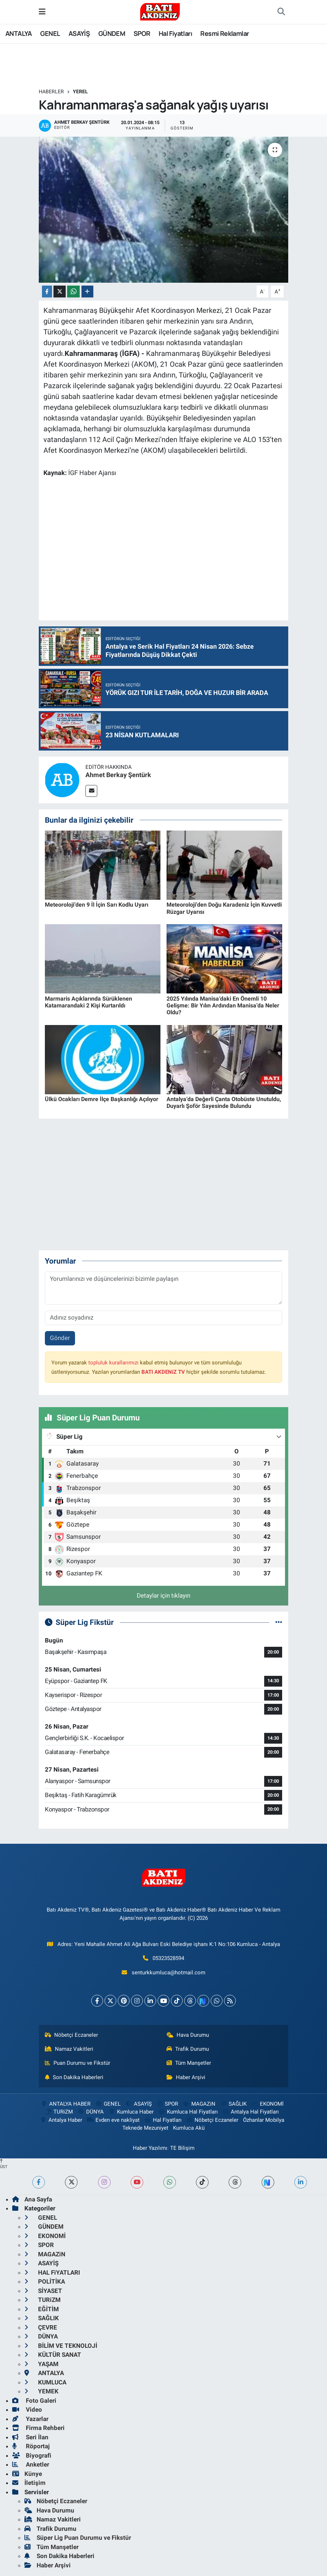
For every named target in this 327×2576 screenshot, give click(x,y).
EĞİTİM (41, 2309)
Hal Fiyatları (175, 33)
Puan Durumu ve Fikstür (77, 2063)
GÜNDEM (111, 33)
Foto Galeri (34, 2400)
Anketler (30, 2464)
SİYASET (43, 2290)
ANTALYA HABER (65, 2104)
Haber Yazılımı (150, 2148)
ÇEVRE (40, 2327)
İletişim (29, 2482)
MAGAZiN (199, 2104)
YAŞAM (41, 2364)
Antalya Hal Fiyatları (250, 2112)
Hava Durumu (188, 2035)
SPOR (142, 33)
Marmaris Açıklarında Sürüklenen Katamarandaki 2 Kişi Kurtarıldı (88, 1002)
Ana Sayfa (32, 2199)
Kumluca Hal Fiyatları (188, 2112)
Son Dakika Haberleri (74, 2077)
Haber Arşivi (186, 2077)
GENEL (50, 33)
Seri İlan (30, 2437)
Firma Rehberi (38, 2427)
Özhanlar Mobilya (263, 2120)
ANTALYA (18, 33)
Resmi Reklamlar (224, 33)
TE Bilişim (182, 2148)
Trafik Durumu (188, 2049)
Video (27, 2409)
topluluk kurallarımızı (113, 1362)
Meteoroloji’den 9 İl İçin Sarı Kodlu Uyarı (96, 904)
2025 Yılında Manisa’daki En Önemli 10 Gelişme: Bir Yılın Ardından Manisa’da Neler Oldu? (223, 1005)
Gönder (60, 1337)
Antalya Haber (61, 2120)
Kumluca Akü (189, 2128)
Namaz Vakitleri (69, 2049)
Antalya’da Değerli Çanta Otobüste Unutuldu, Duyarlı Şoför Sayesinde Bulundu (224, 1102)
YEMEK (41, 2391)
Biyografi (31, 2455)
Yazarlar (30, 2418)
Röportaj (31, 2446)
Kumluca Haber (131, 2112)
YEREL (80, 91)
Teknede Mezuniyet (145, 2128)
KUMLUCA (45, 2382)
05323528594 (168, 1958)
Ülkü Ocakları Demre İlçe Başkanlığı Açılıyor (101, 1099)
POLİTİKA (44, 2281)
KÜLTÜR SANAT (52, 2354)
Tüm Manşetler (189, 2063)
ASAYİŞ (79, 33)
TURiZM (59, 2112)
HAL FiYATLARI (52, 2272)
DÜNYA (91, 2112)
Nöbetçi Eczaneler (71, 2035)
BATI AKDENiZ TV (163, 1372)
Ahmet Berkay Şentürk (118, 775)
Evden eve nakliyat (113, 2120)
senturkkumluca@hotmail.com (168, 1972)
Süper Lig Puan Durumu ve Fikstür (77, 2537)
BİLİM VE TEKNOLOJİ (60, 2345)
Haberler (51, 91)
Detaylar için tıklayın (163, 1595)
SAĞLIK (233, 2104)
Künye (27, 2473)
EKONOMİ (267, 2104)
